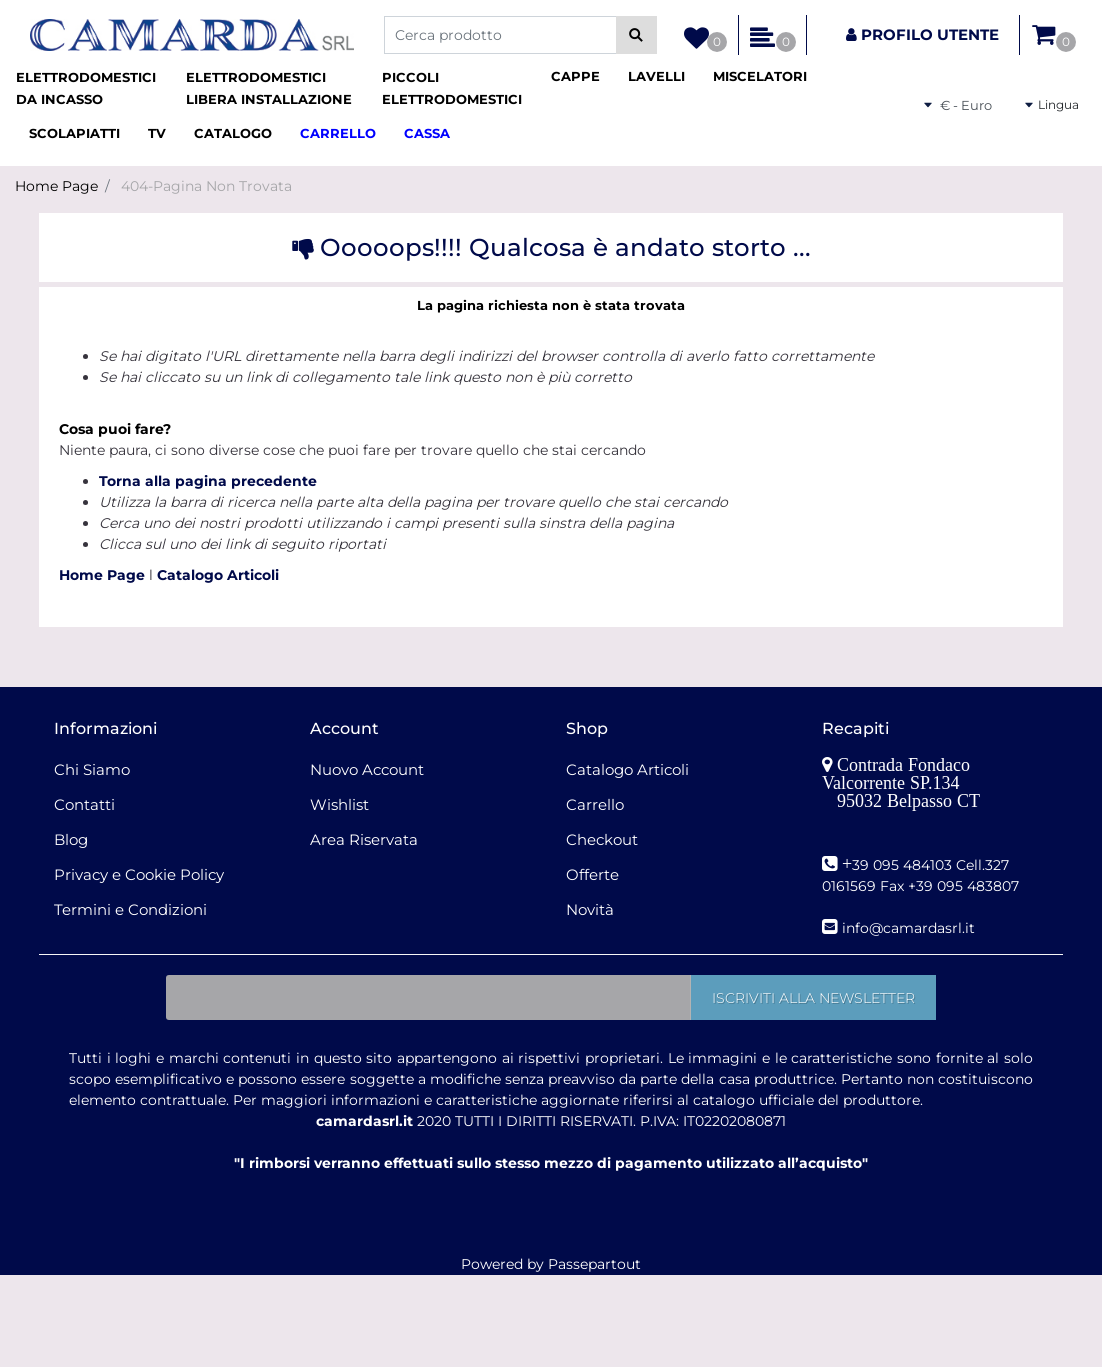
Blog (71, 839)
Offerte (592, 874)
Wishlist (339, 804)
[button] (636, 35)
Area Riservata (364, 839)
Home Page (56, 186)
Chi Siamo (92, 769)
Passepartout (594, 1264)
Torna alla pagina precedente (208, 481)
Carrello (595, 804)
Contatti (84, 804)
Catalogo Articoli (218, 575)
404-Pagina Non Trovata (206, 186)
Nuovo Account (367, 769)
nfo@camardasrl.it (910, 928)
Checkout (602, 839)
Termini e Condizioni (130, 909)
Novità (590, 909)
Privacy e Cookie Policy (139, 874)
